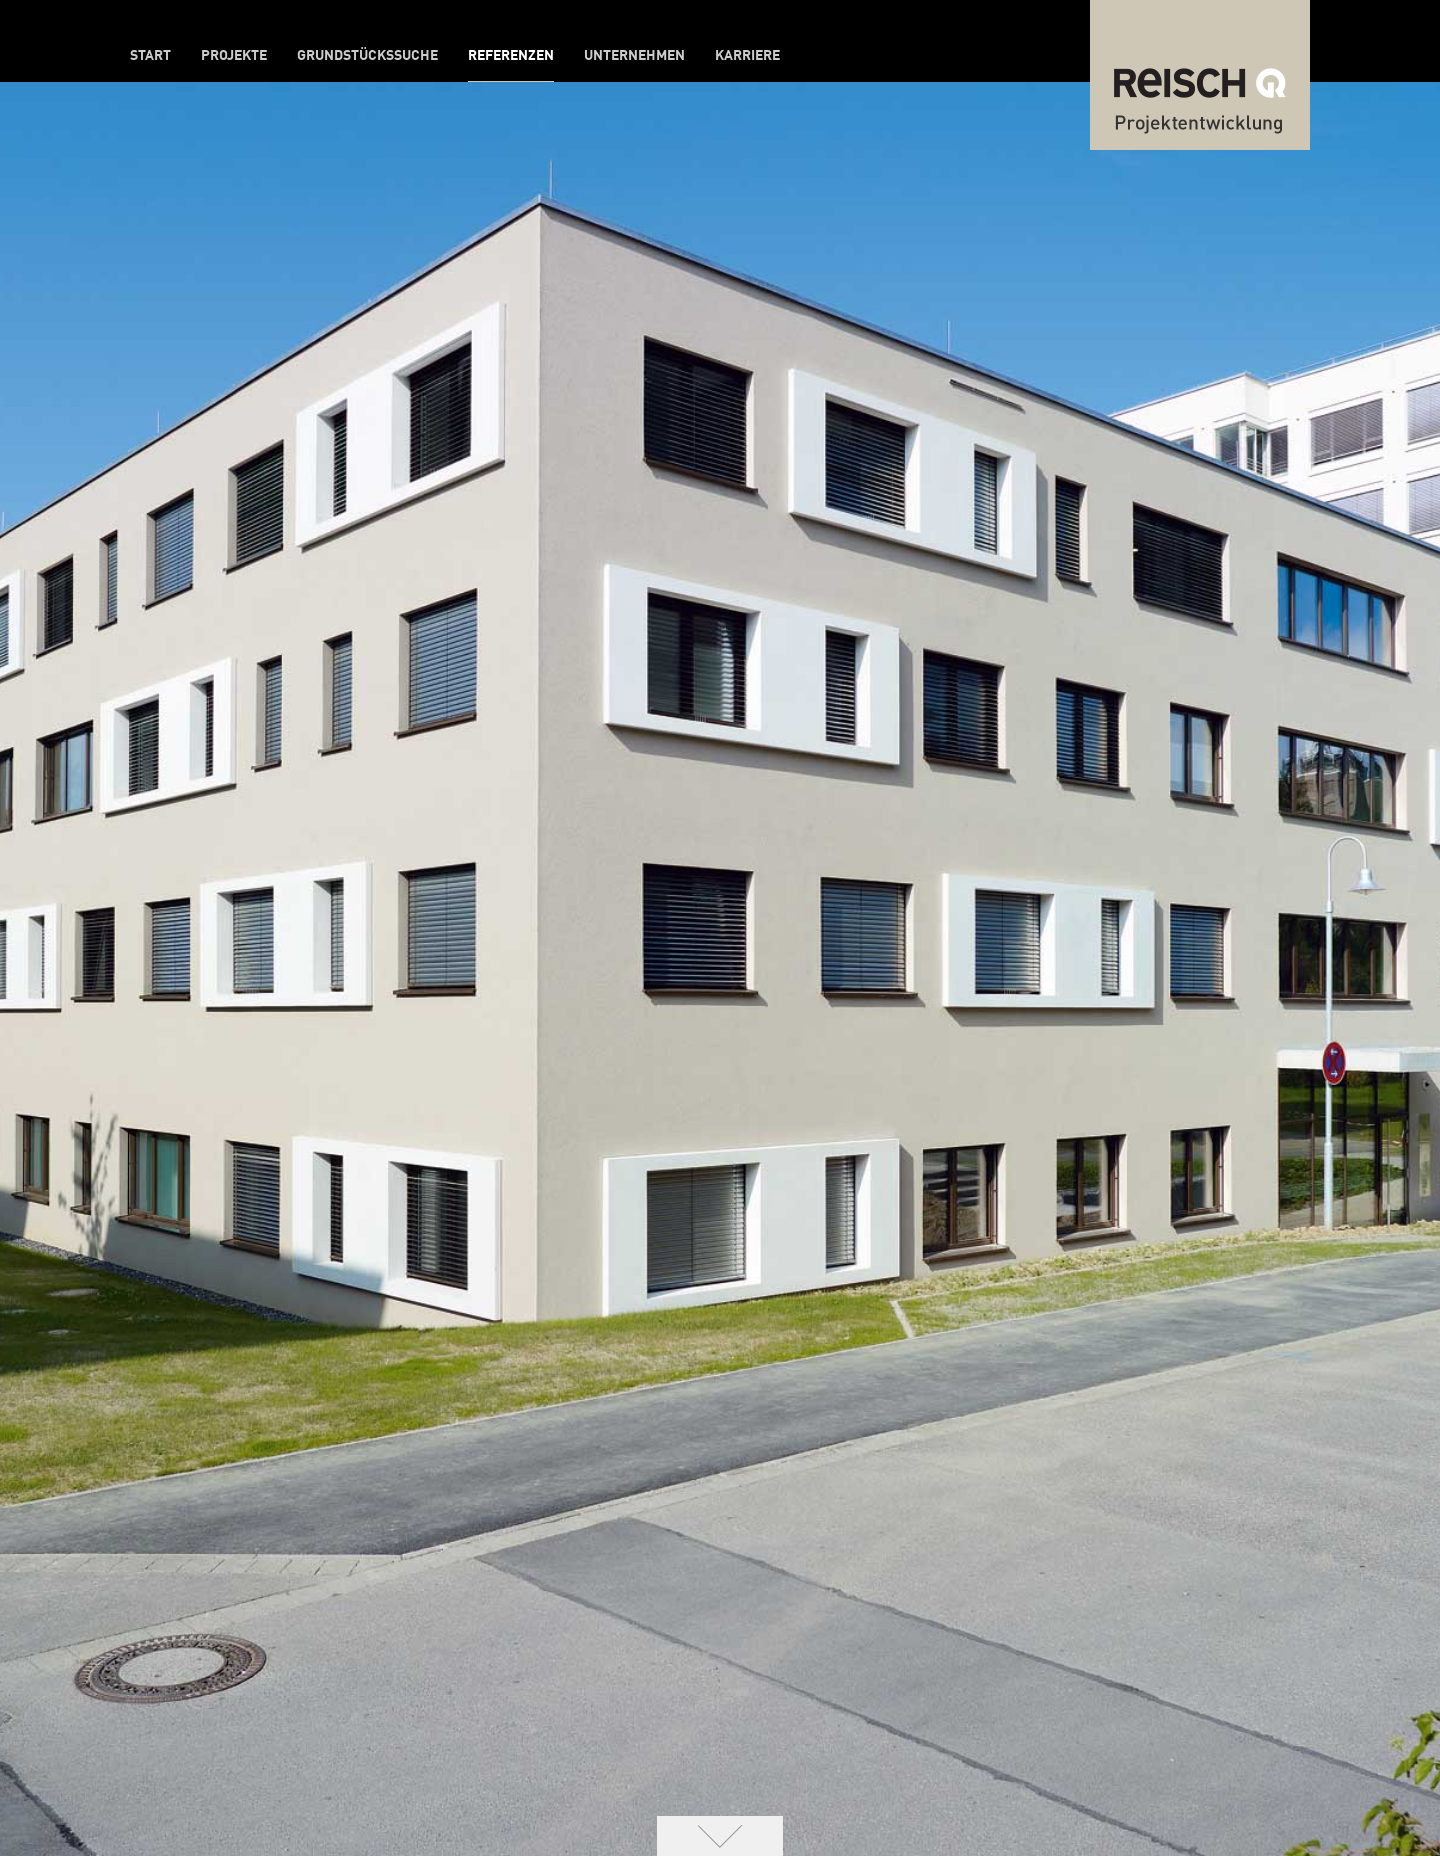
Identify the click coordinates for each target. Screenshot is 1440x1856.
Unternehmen (634, 56)
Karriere (747, 56)
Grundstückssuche (367, 56)
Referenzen (511, 56)
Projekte (234, 56)
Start (150, 56)
